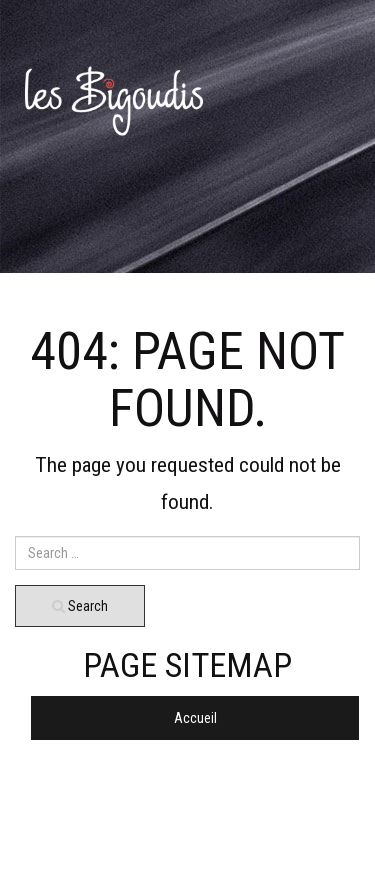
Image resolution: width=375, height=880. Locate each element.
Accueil (195, 718)
